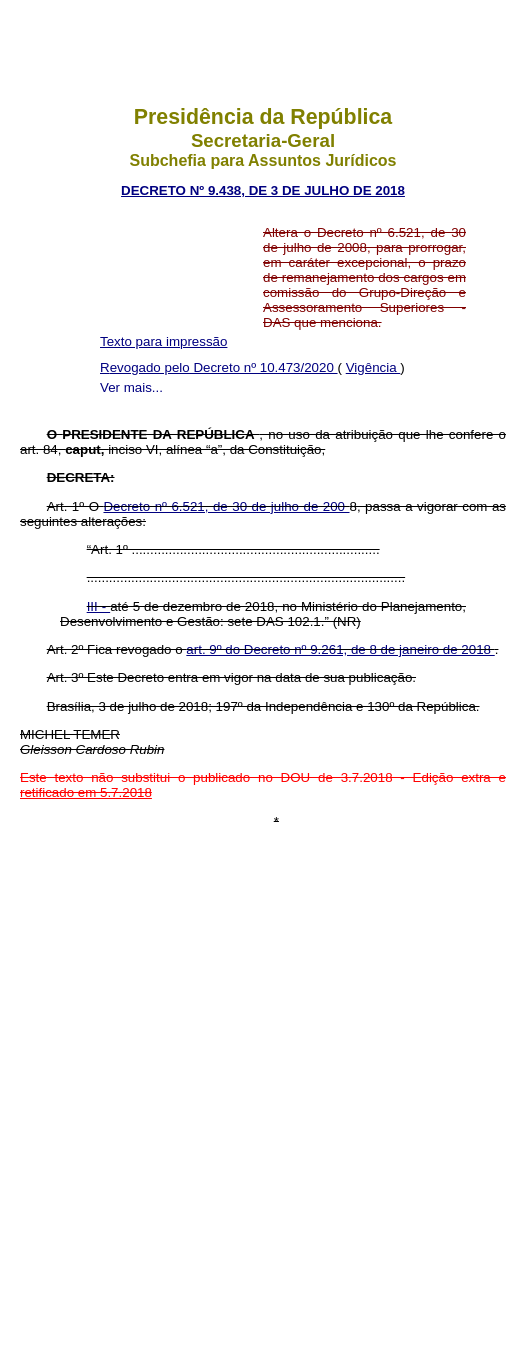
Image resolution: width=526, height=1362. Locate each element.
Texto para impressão (163, 341)
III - (99, 606)
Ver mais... (131, 387)
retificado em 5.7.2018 (86, 792)
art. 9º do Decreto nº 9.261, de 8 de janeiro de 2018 (340, 649)
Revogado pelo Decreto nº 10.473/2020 (219, 367)
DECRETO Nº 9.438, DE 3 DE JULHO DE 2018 (263, 190)
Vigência (373, 367)
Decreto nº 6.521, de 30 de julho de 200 (226, 506)
